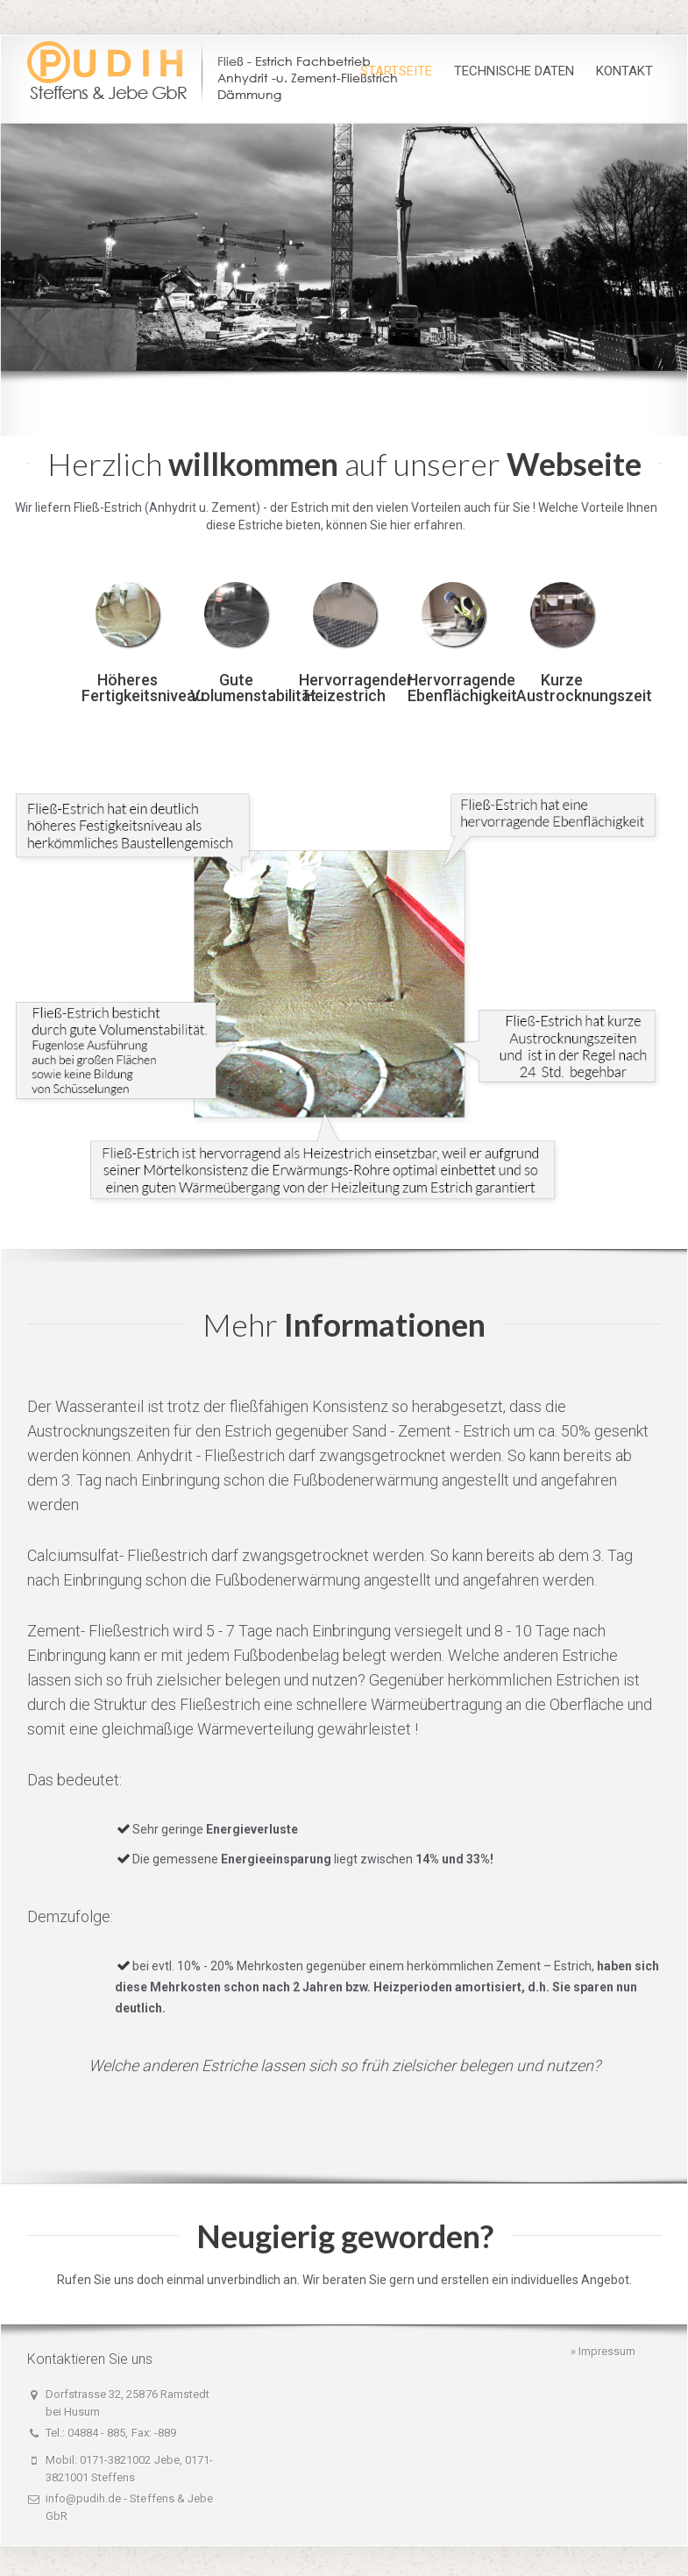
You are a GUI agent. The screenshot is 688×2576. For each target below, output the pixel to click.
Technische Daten (514, 71)
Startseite (396, 71)
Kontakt (624, 71)
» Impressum (603, 2351)
